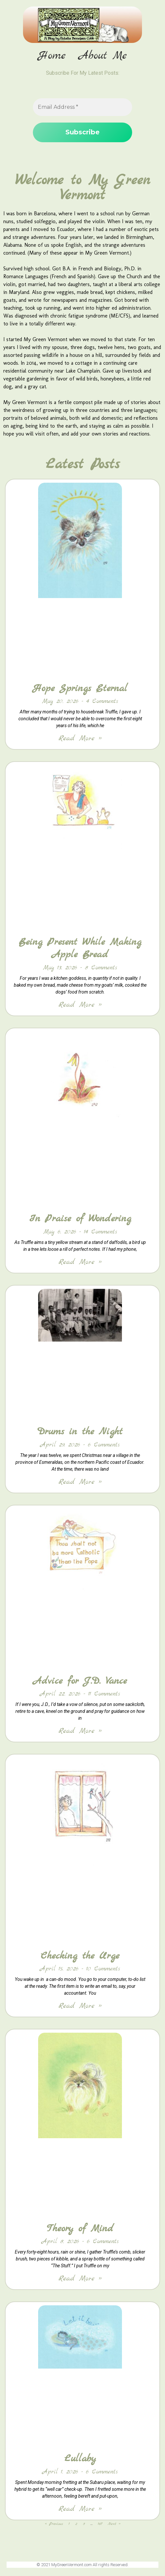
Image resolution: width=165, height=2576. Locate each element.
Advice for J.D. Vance (80, 1681)
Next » (114, 2524)
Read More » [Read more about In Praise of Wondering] (80, 1262)
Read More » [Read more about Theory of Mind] (80, 2279)
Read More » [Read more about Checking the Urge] (80, 2006)
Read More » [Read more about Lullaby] (80, 2509)
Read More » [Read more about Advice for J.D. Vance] (80, 1731)
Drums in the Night (80, 1432)
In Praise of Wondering (80, 1219)
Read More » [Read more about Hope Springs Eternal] (80, 738)
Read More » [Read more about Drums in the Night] (80, 1482)
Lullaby (80, 2459)
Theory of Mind (80, 2228)
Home (52, 56)
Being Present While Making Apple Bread (80, 948)
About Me (103, 56)
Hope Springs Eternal (80, 688)
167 (100, 2524)
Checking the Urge (80, 1956)
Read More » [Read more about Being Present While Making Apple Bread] (80, 1005)
